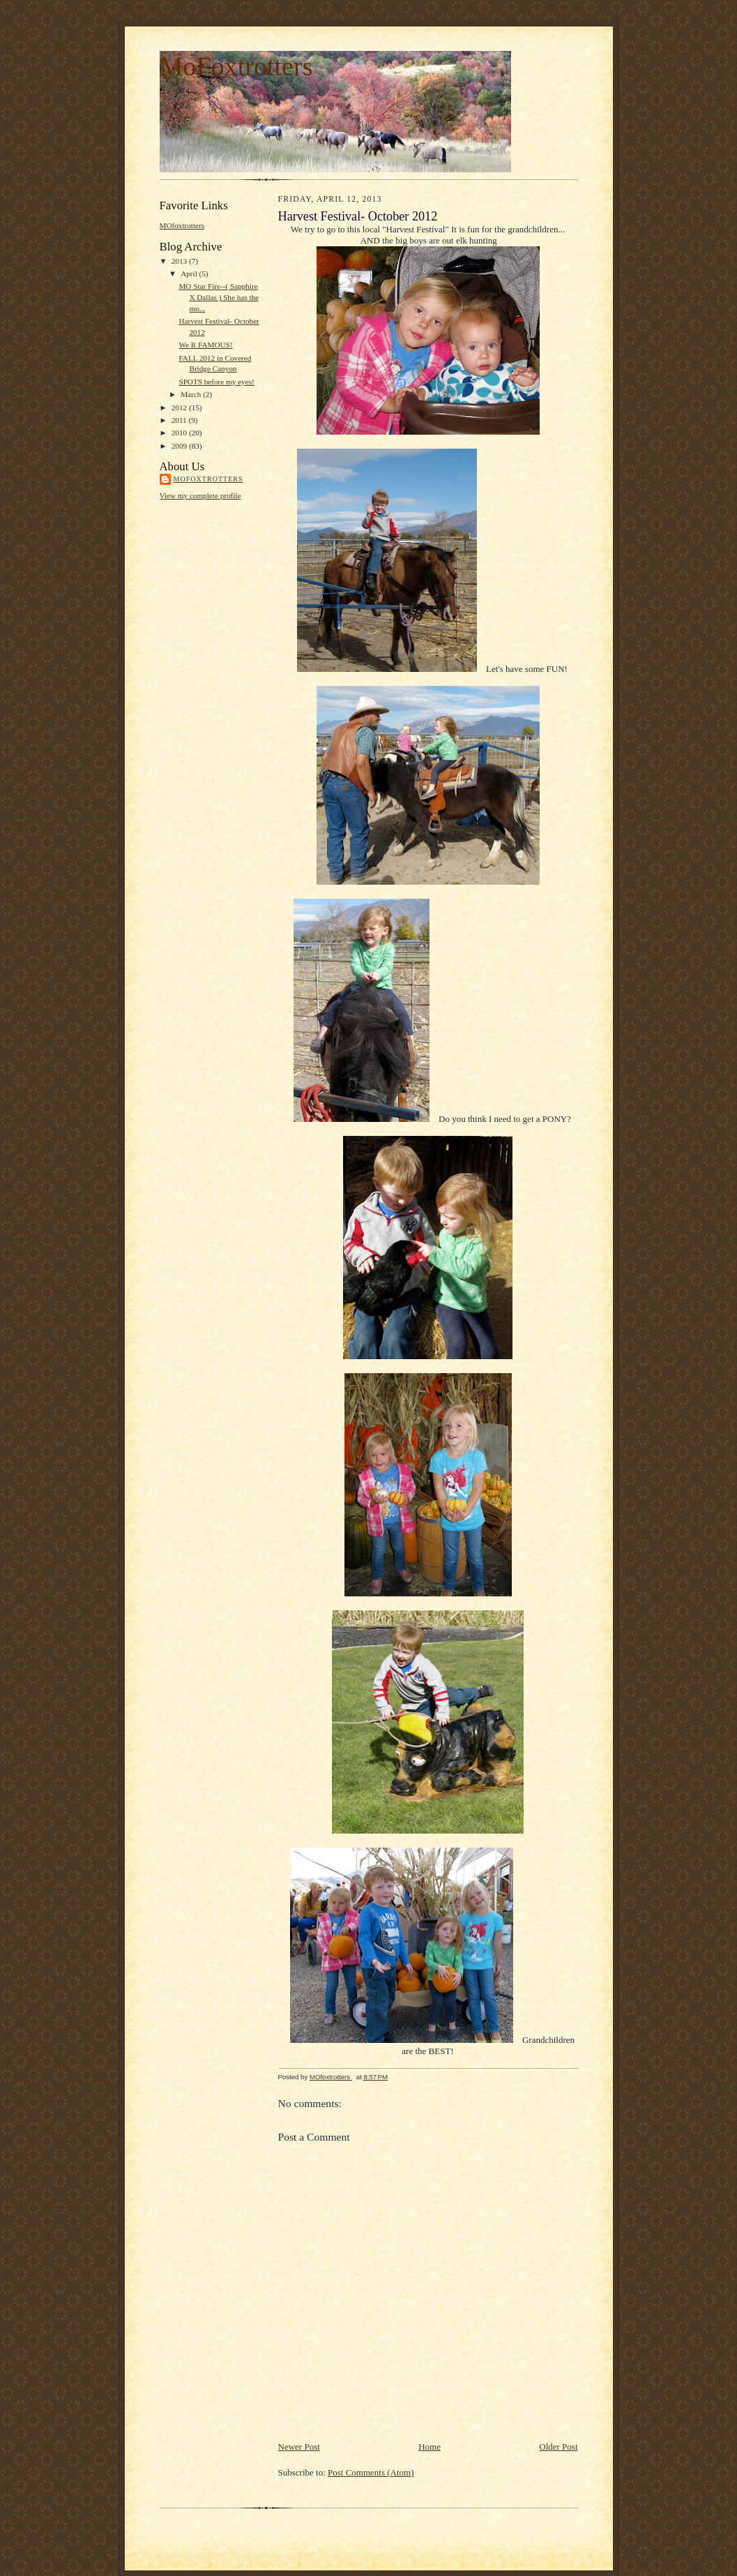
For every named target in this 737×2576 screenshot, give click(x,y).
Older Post (558, 2446)
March (192, 394)
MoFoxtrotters (236, 66)
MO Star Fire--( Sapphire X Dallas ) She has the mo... (218, 297)
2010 (180, 432)
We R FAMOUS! (205, 344)
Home (429, 2446)
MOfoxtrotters (182, 225)
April (190, 273)
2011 (180, 420)
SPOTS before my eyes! (216, 381)
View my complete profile (200, 495)
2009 (180, 446)
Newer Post (299, 2446)
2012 (180, 407)
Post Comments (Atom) (371, 2472)
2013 (180, 261)
